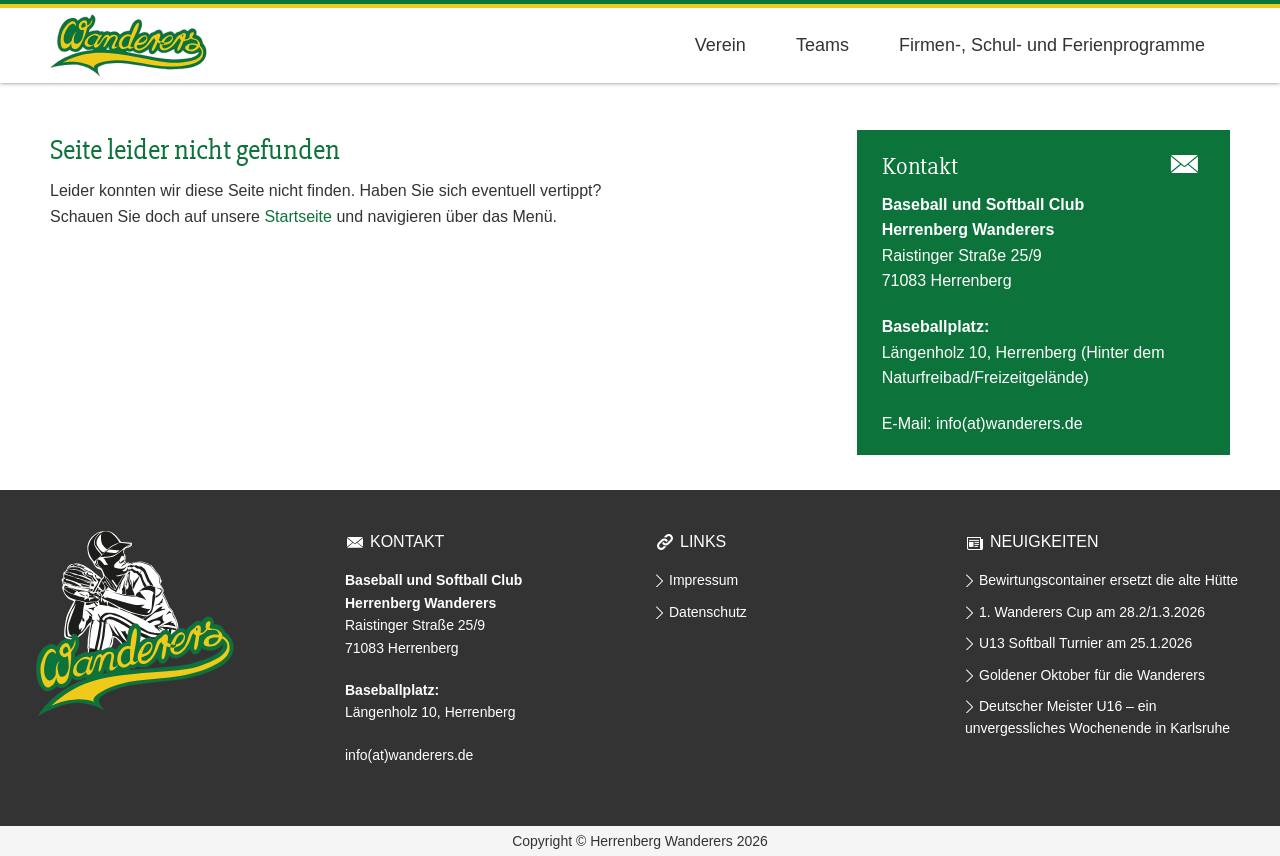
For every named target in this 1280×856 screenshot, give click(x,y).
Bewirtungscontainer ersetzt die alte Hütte (1108, 580)
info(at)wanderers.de (1009, 423)
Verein (720, 45)
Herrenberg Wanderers (129, 46)
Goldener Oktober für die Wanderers (1092, 675)
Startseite (298, 216)
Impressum (703, 580)
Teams (822, 45)
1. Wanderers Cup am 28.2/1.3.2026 (1092, 612)
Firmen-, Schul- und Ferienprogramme (1052, 45)
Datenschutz (708, 612)
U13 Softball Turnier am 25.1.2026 (1085, 643)
